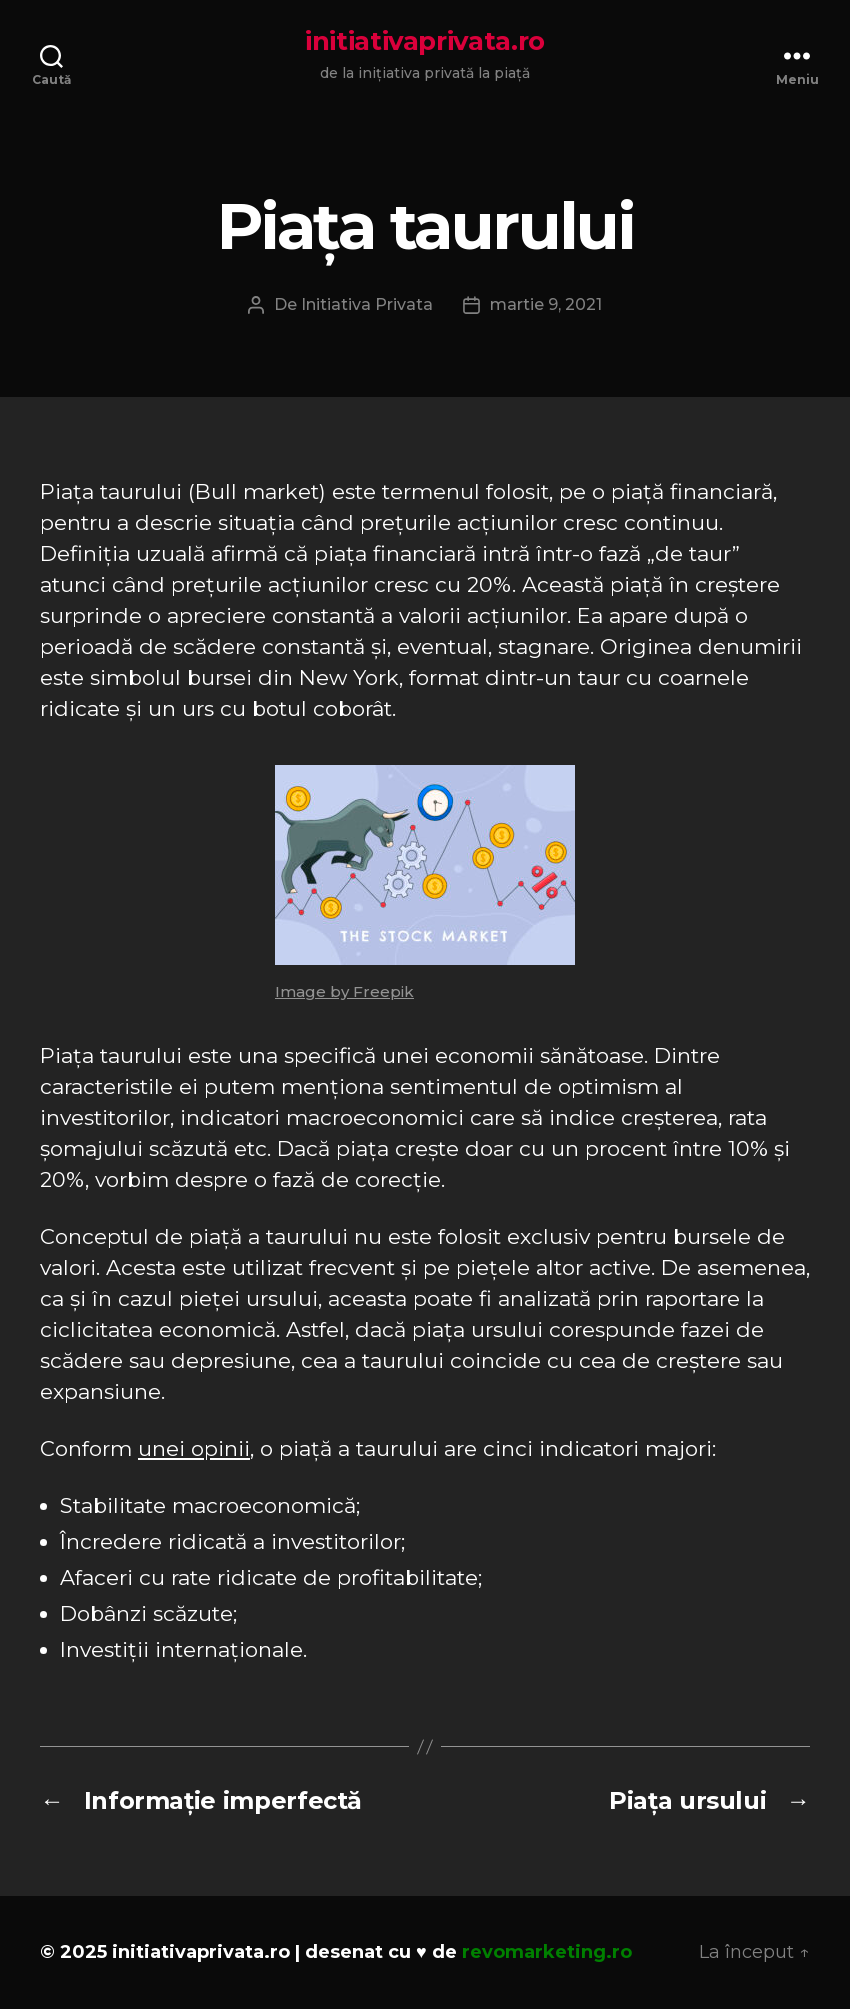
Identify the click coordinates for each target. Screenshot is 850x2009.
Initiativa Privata (367, 304)
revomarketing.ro (547, 1952)
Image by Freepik (344, 991)
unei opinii (194, 1448)
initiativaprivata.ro (425, 41)
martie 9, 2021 (546, 304)
